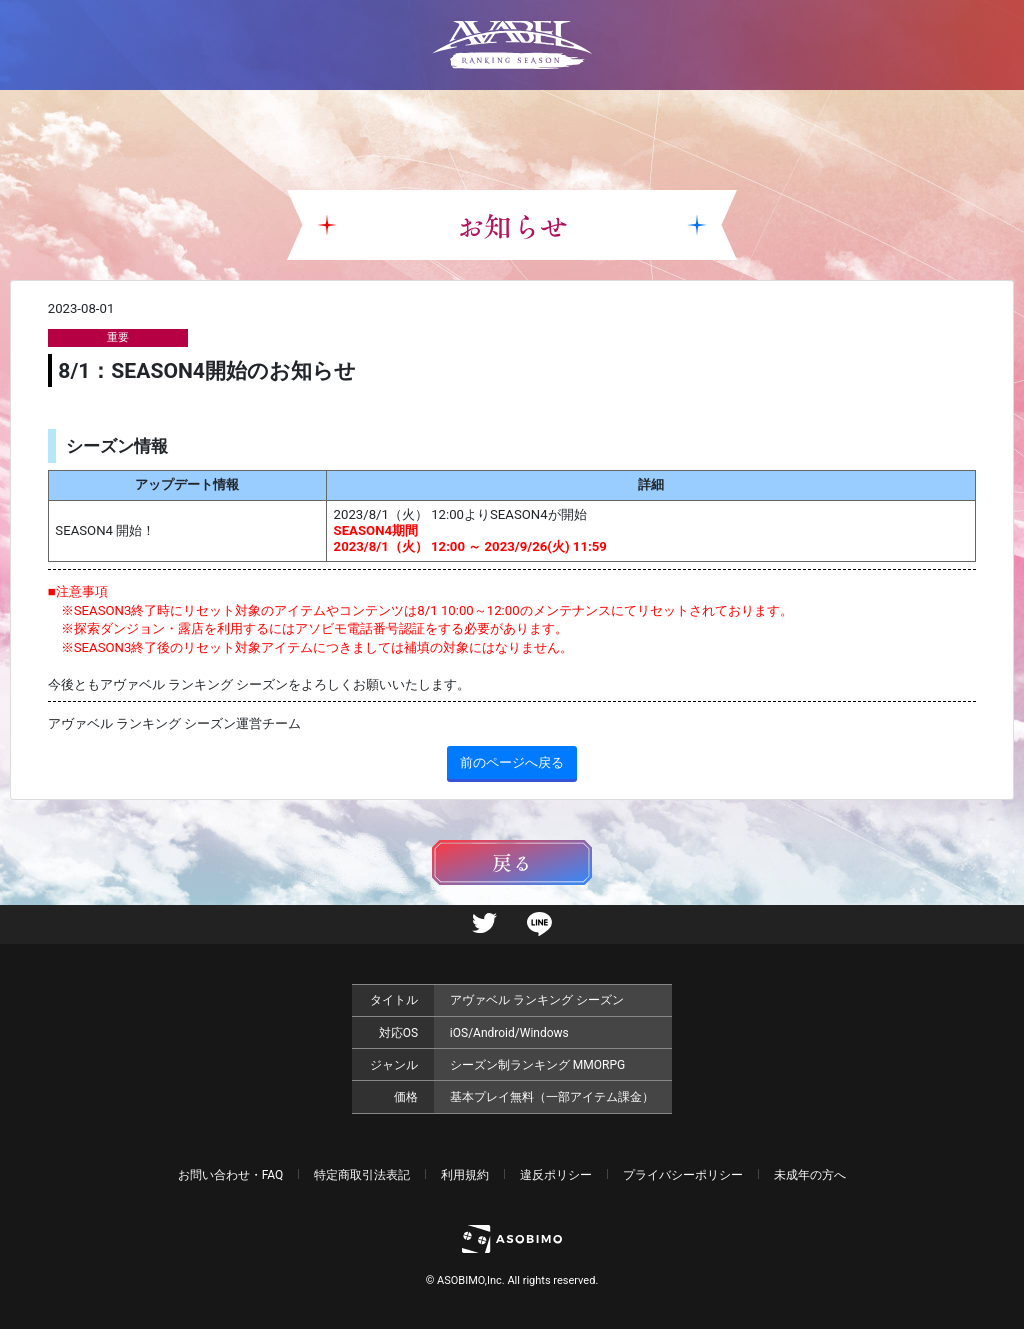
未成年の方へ (810, 1175)
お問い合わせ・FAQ (231, 1175)
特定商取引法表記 (362, 1175)
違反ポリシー (556, 1175)
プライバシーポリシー (683, 1175)
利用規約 (465, 1175)
